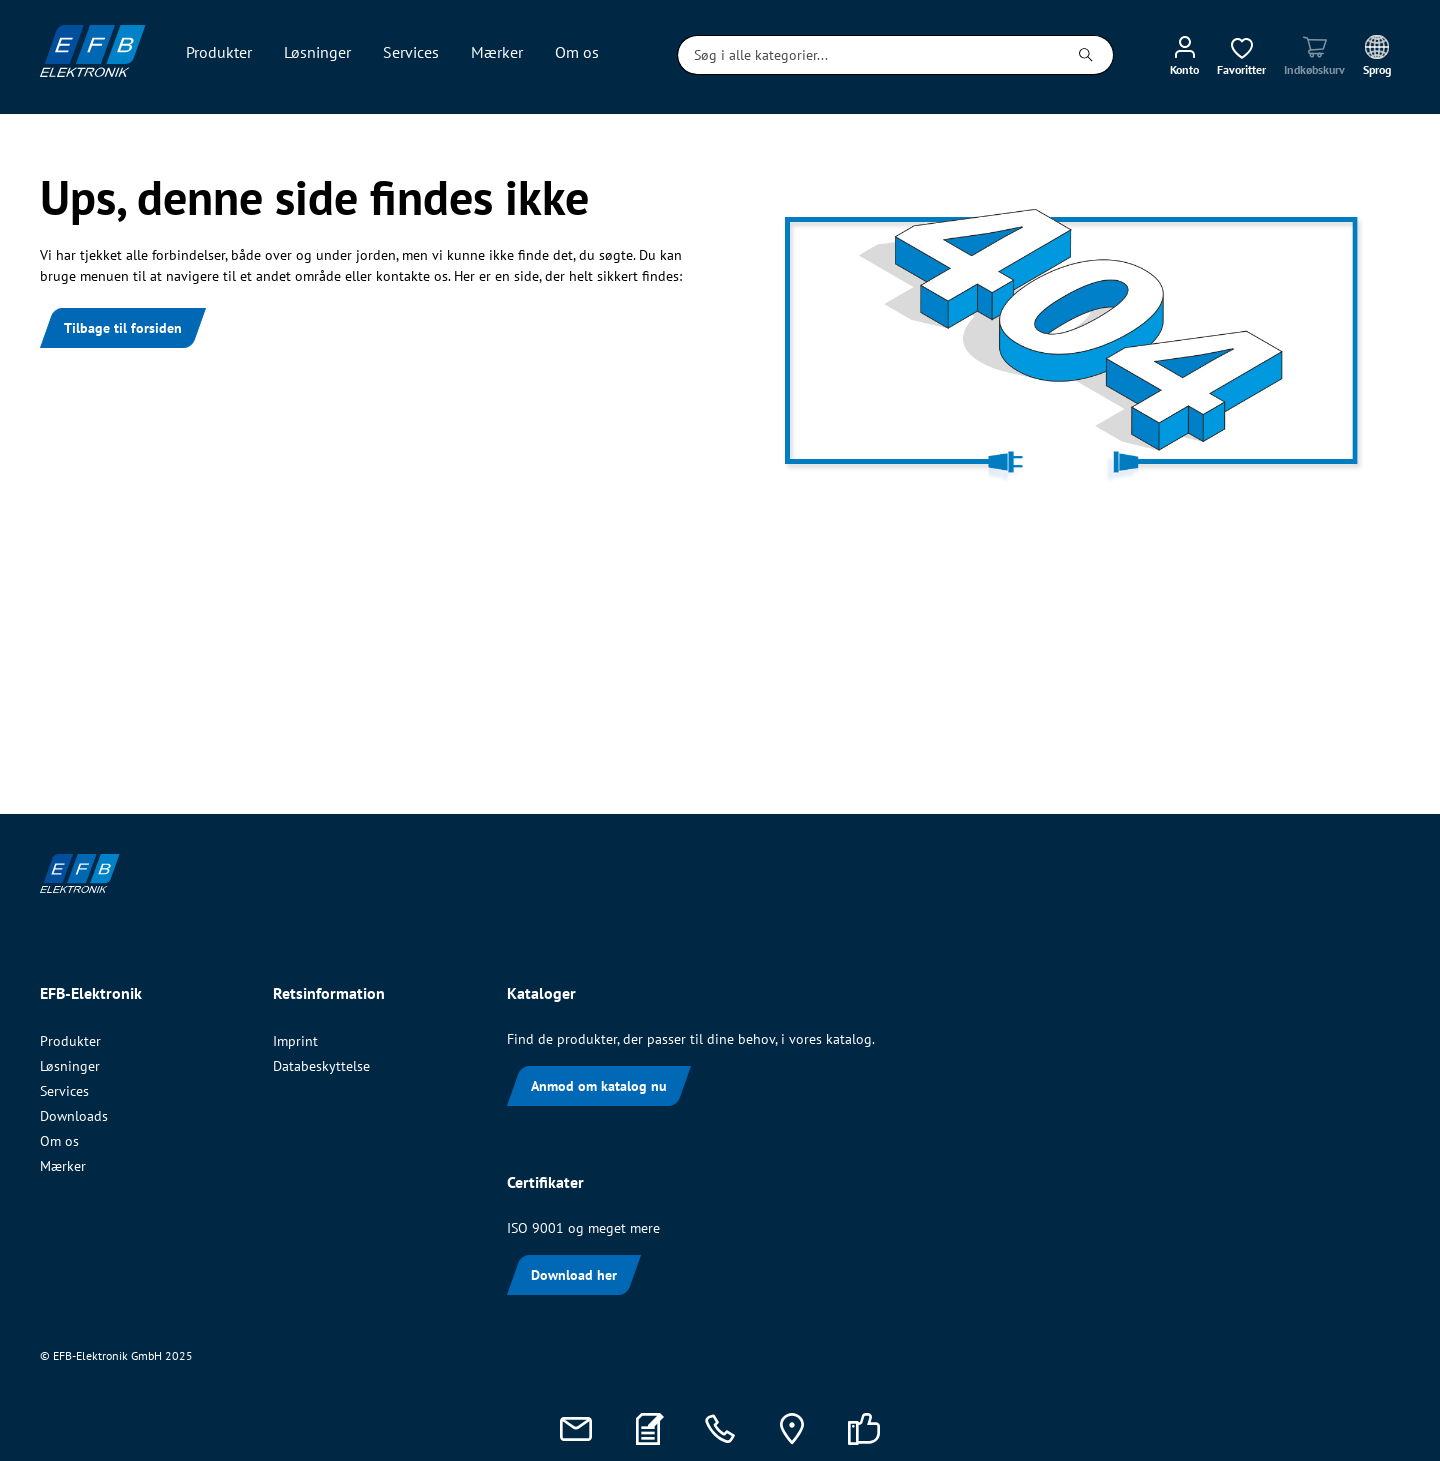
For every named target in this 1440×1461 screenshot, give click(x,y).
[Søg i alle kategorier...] (868, 55)
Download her (574, 1275)
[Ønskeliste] (1241, 55)
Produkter (70, 1041)
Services (64, 1091)
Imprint (295, 1041)
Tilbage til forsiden (123, 328)
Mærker (63, 1166)
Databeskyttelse (321, 1066)
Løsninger (70, 1066)
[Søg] (1086, 55)
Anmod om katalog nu (599, 1086)
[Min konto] (1184, 55)
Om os (59, 1141)
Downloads (74, 1116)
